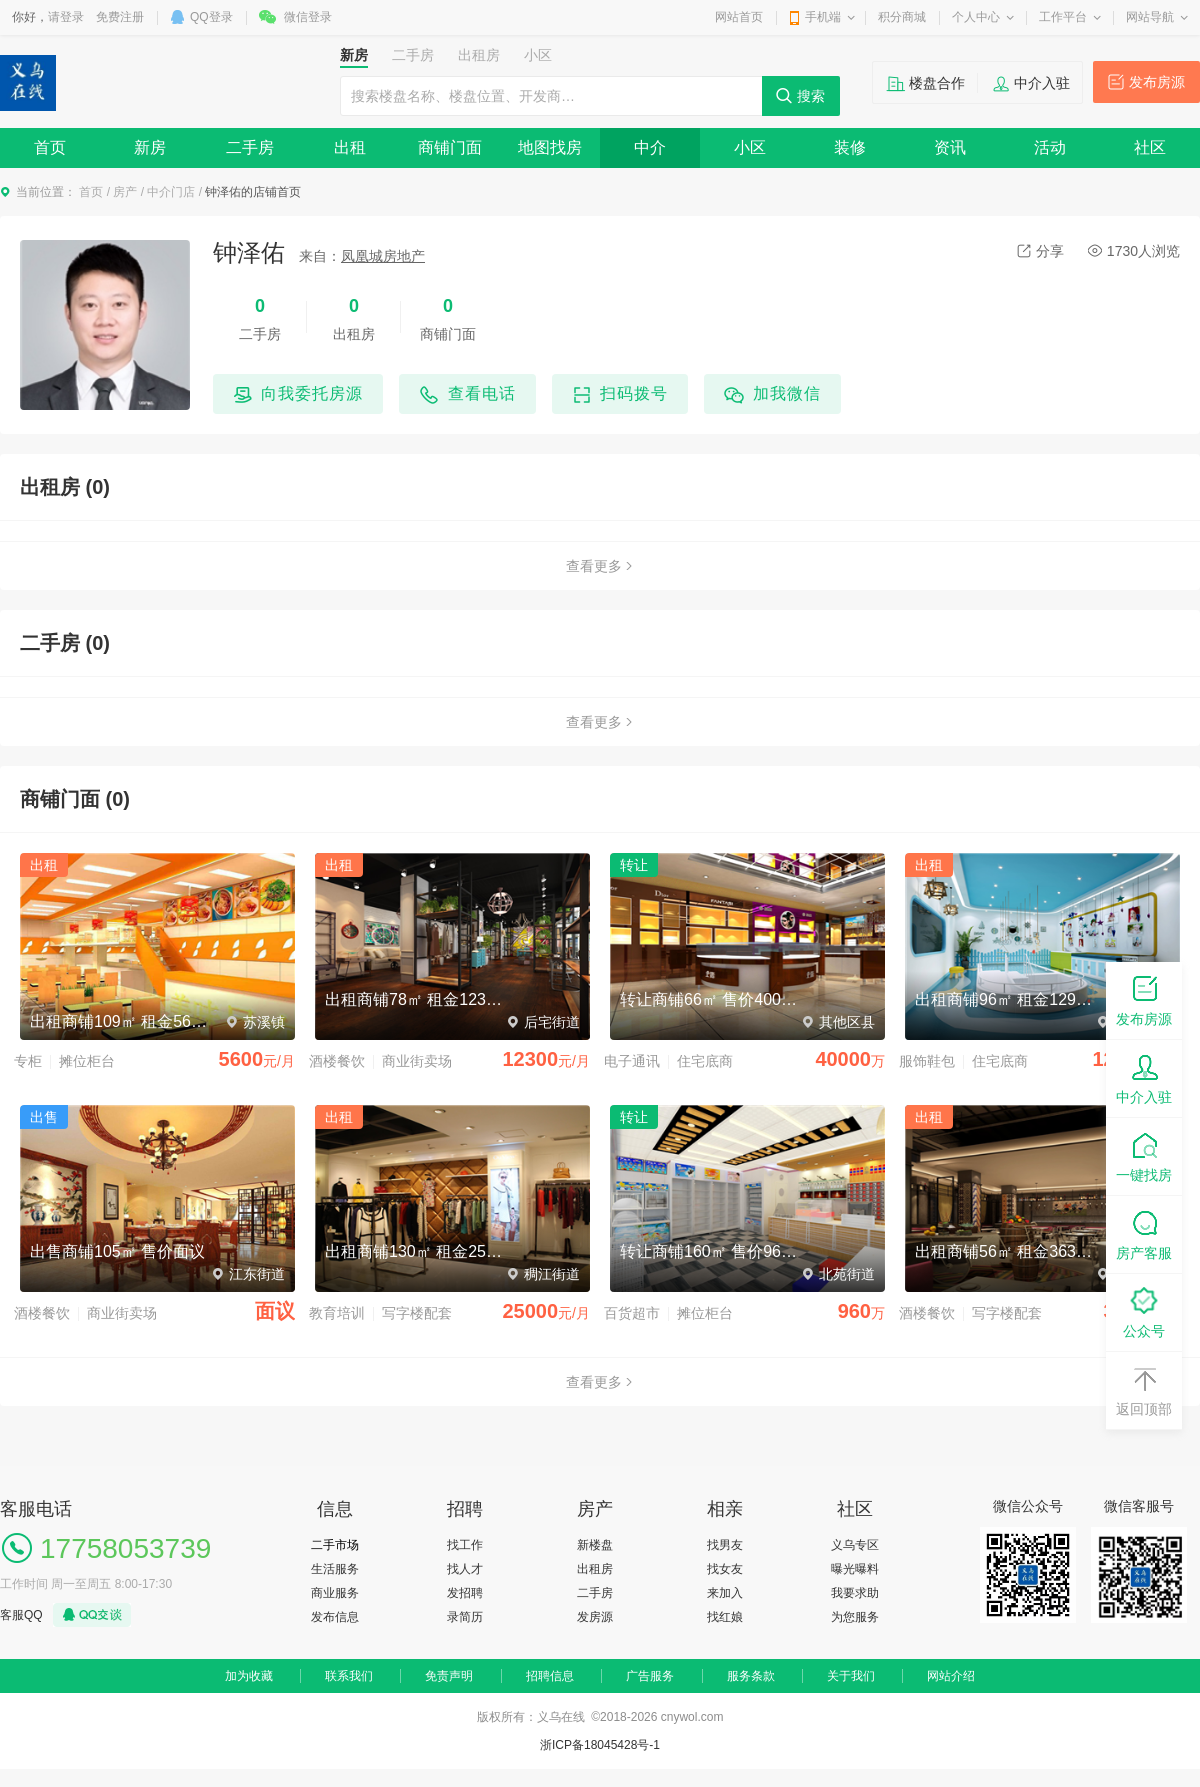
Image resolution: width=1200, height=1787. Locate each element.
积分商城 (902, 17)
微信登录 (308, 17)
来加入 (725, 1593)
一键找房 (1144, 1155)
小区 (750, 147)
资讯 (950, 147)
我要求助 (855, 1593)
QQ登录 (211, 17)
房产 (125, 192)
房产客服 (1144, 1233)
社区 (1150, 147)
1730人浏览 (1134, 251)
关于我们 (851, 1676)
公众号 (1144, 1311)
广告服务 (650, 1676)
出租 (350, 147)
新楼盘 (595, 1545)
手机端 (823, 17)
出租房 (595, 1569)
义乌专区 (855, 1545)
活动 (1050, 147)
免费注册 (120, 17)
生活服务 (335, 1569)
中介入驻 (1042, 83)
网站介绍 (951, 1676)
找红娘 (725, 1617)
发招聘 (465, 1593)
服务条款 (751, 1676)
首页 (50, 147)
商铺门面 (450, 147)
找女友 (725, 1569)
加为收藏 (249, 1676)
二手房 (250, 147)
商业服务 (335, 1593)
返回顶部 (1144, 1389)
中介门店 (171, 192)
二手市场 (335, 1545)
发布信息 (335, 1617)
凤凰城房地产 (383, 256)
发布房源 (1157, 82)
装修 (850, 147)
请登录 (66, 17)
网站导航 (1150, 17)
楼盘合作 (937, 83)
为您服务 (855, 1617)
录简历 (465, 1617)
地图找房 (550, 147)
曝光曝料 (855, 1569)
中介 (650, 147)
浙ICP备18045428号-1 (600, 1745)
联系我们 (349, 1676)
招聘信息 (550, 1676)
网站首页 (739, 17)
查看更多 (600, 566)
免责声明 (449, 1676)
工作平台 (1063, 17)
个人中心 (976, 17)
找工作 (465, 1545)
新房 (150, 147)
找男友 (725, 1545)
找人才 (465, 1569)
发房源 (595, 1617)
